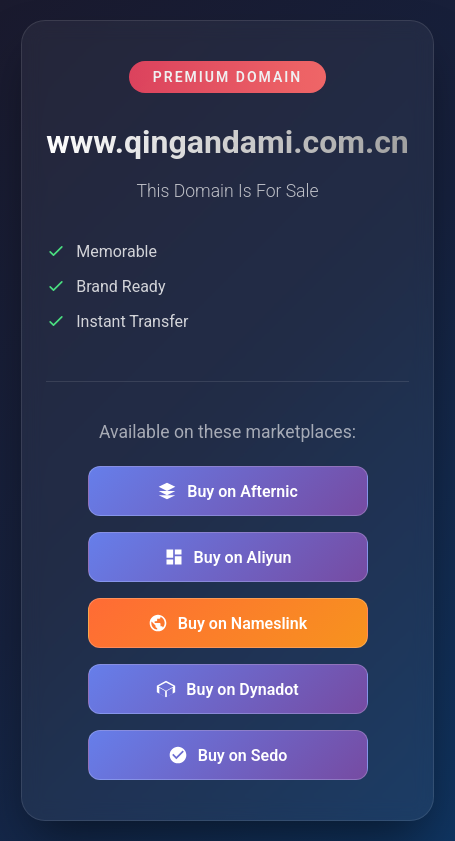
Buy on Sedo (227, 755)
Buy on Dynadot (227, 689)
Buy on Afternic (227, 491)
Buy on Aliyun (228, 557)
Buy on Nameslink (227, 623)
